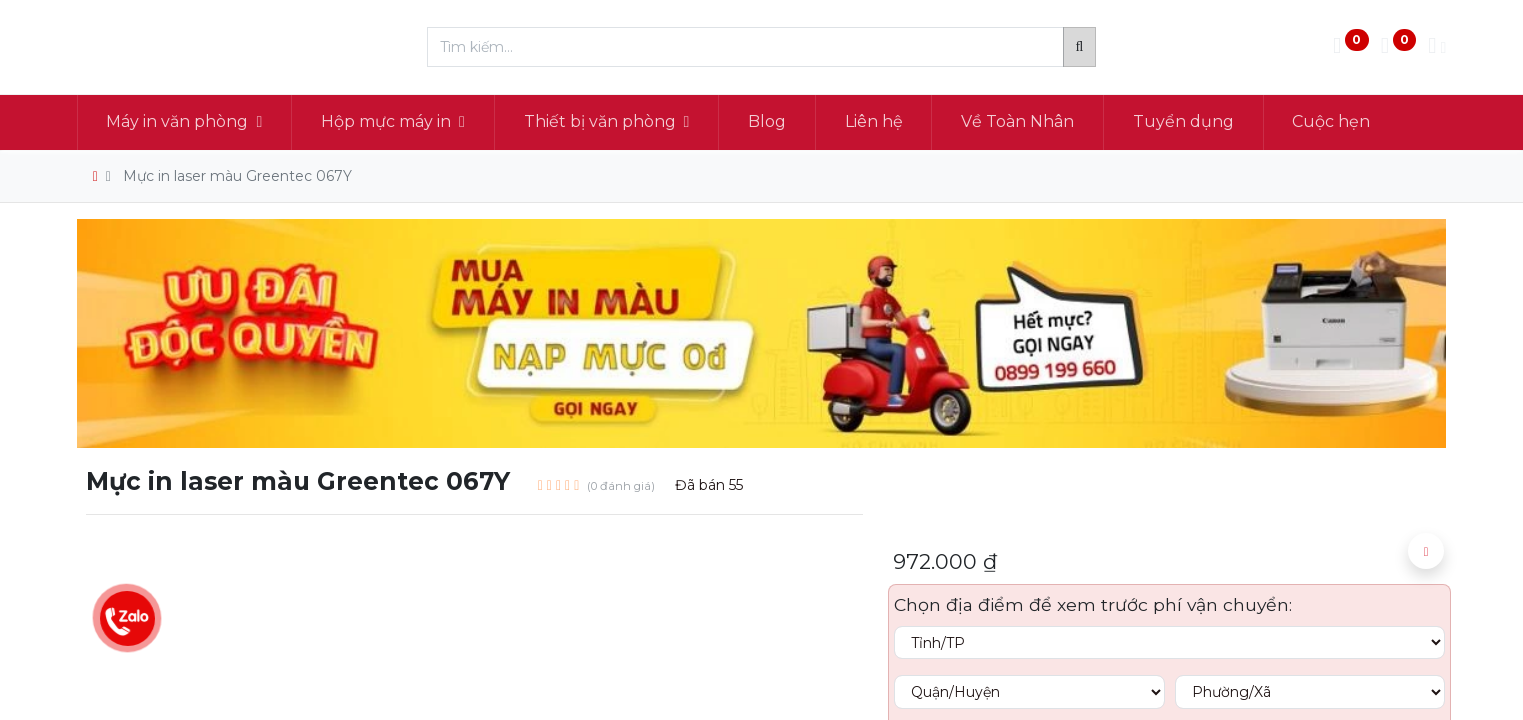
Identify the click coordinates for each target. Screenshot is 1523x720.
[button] (1426, 551)
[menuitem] (767, 122)
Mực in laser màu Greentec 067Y (237, 176)
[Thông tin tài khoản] (1437, 47)
